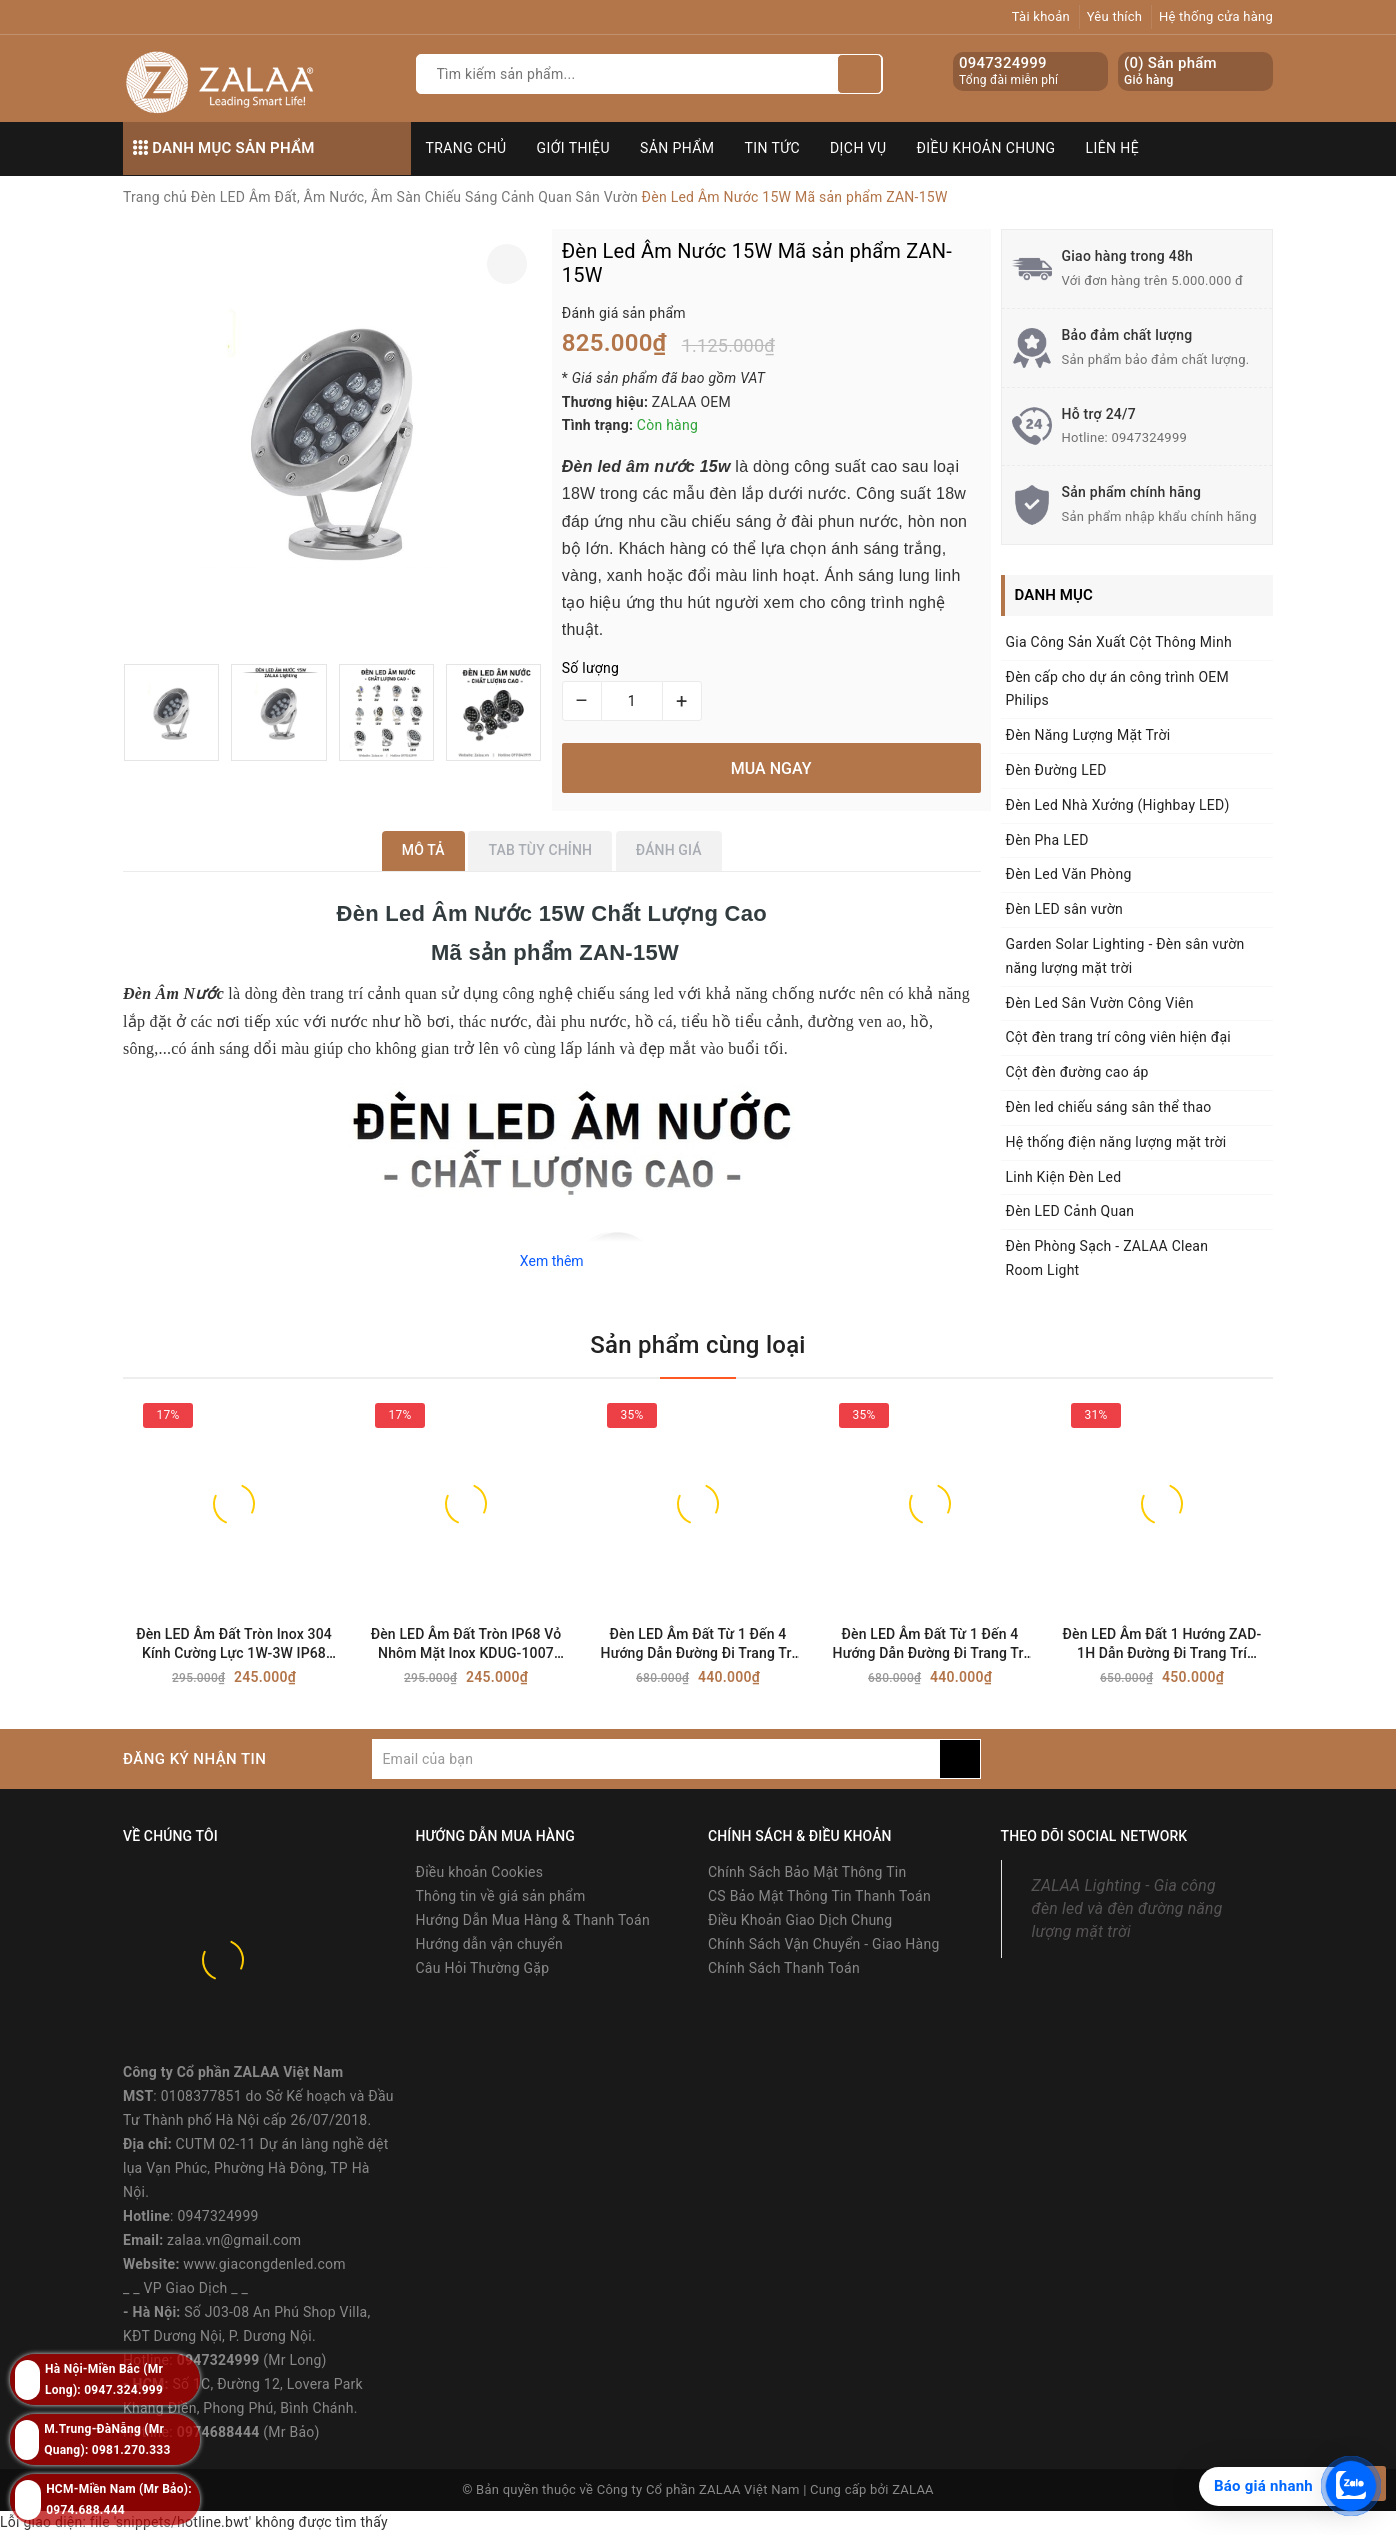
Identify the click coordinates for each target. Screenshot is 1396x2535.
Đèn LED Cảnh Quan (1070, 1211)
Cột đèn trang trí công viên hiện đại (1118, 1037)
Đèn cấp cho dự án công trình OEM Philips (1118, 689)
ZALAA (913, 2489)
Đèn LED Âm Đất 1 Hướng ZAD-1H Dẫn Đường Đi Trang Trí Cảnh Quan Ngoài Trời (1162, 1644)
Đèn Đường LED (1056, 770)
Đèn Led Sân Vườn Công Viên (1100, 1003)
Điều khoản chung (986, 148)
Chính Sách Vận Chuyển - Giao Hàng (824, 1944)
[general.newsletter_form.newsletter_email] (655, 1759)
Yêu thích (1115, 16)
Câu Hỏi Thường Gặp (483, 1968)
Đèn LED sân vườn (1064, 909)
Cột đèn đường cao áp (1077, 1072)
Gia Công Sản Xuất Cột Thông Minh (1119, 642)
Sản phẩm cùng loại (697, 1345)
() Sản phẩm (1170, 71)
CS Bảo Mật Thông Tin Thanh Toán (819, 1896)
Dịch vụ (858, 148)
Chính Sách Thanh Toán (784, 1968)
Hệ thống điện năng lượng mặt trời (1116, 1142)
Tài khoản (1041, 16)
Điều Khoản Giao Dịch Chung (800, 1920)
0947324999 (1003, 63)
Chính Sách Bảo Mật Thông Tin (807, 1872)
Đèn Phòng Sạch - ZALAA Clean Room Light (1107, 1258)
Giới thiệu (573, 148)
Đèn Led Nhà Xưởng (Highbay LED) (1118, 805)
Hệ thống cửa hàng (1216, 16)
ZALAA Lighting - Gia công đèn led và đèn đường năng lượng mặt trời (1127, 1908)
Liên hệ (1113, 148)
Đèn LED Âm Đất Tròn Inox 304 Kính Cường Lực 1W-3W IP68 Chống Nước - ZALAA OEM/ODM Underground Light (234, 1644)
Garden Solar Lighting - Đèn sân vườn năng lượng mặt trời (1125, 956)
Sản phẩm (677, 148)
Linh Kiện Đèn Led (1064, 1177)
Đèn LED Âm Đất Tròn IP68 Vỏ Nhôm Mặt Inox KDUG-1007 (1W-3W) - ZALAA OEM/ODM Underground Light (466, 1644)
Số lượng (590, 668)
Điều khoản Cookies (480, 1872)
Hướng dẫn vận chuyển (489, 1944)
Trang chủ (466, 148)
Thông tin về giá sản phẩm (501, 1896)
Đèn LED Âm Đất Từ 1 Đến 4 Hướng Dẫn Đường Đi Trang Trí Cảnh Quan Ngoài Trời (698, 1644)
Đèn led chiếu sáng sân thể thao (1109, 1107)
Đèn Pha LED (1047, 840)
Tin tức (773, 148)
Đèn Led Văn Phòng (1069, 874)
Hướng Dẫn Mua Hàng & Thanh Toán (533, 1920)
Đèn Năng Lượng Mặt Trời (1088, 735)
